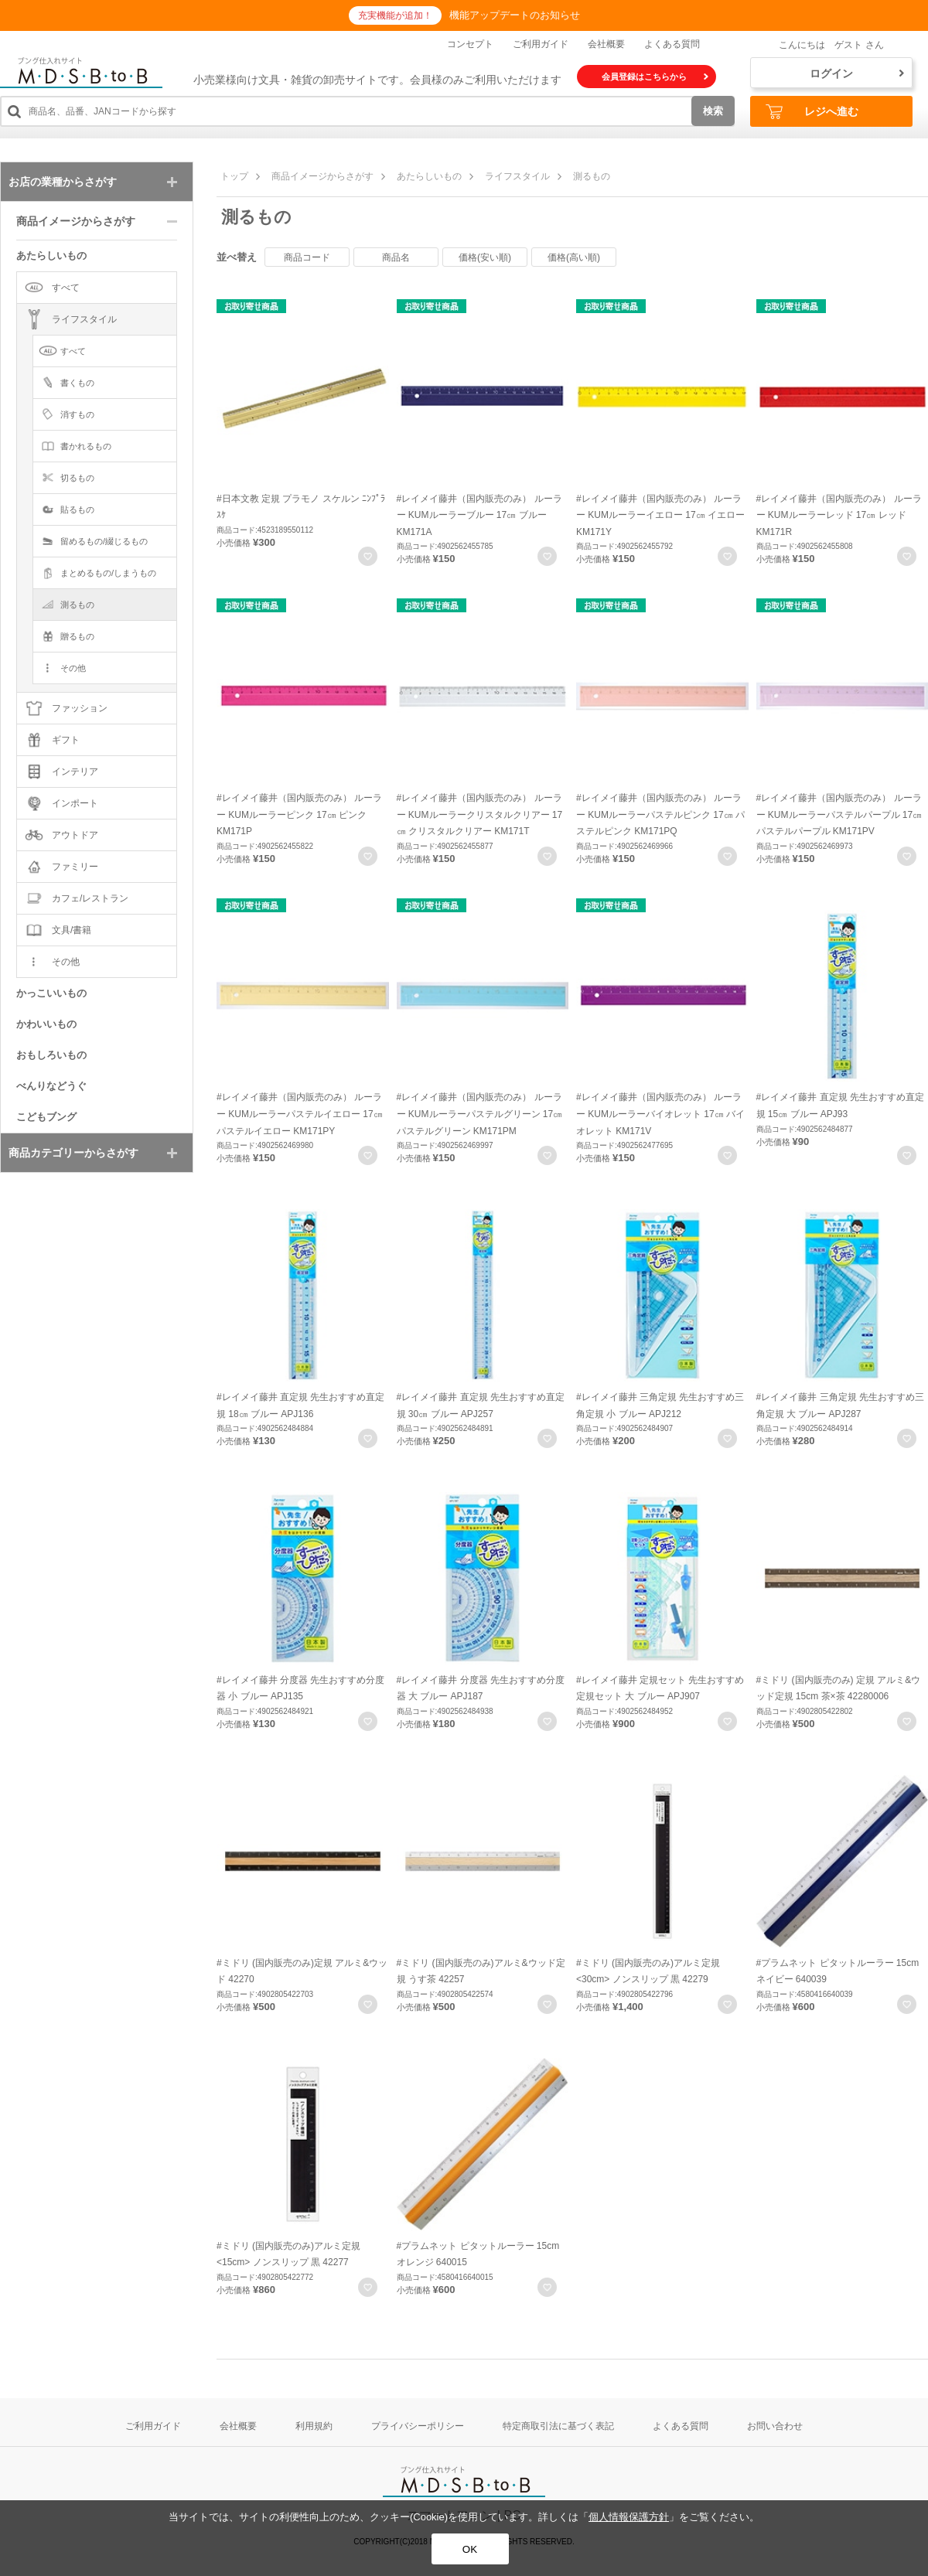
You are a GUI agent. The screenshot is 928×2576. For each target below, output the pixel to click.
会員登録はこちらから (655, 76)
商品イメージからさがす (322, 176)
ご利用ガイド (540, 44)
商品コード (307, 257)
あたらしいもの (429, 176)
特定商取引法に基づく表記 (558, 2426)
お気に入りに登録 (367, 556)
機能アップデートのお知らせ (514, 15)
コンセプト (470, 44)
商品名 (396, 257)
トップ (234, 176)
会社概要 (606, 44)
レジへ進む (812, 111)
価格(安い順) (485, 257)
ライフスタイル (517, 176)
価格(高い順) (574, 257)
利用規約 (314, 2426)
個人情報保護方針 (629, 2517)
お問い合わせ (775, 2426)
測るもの (591, 176)
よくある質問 (672, 44)
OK (469, 2549)
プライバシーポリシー (417, 2426)
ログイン (857, 73)
